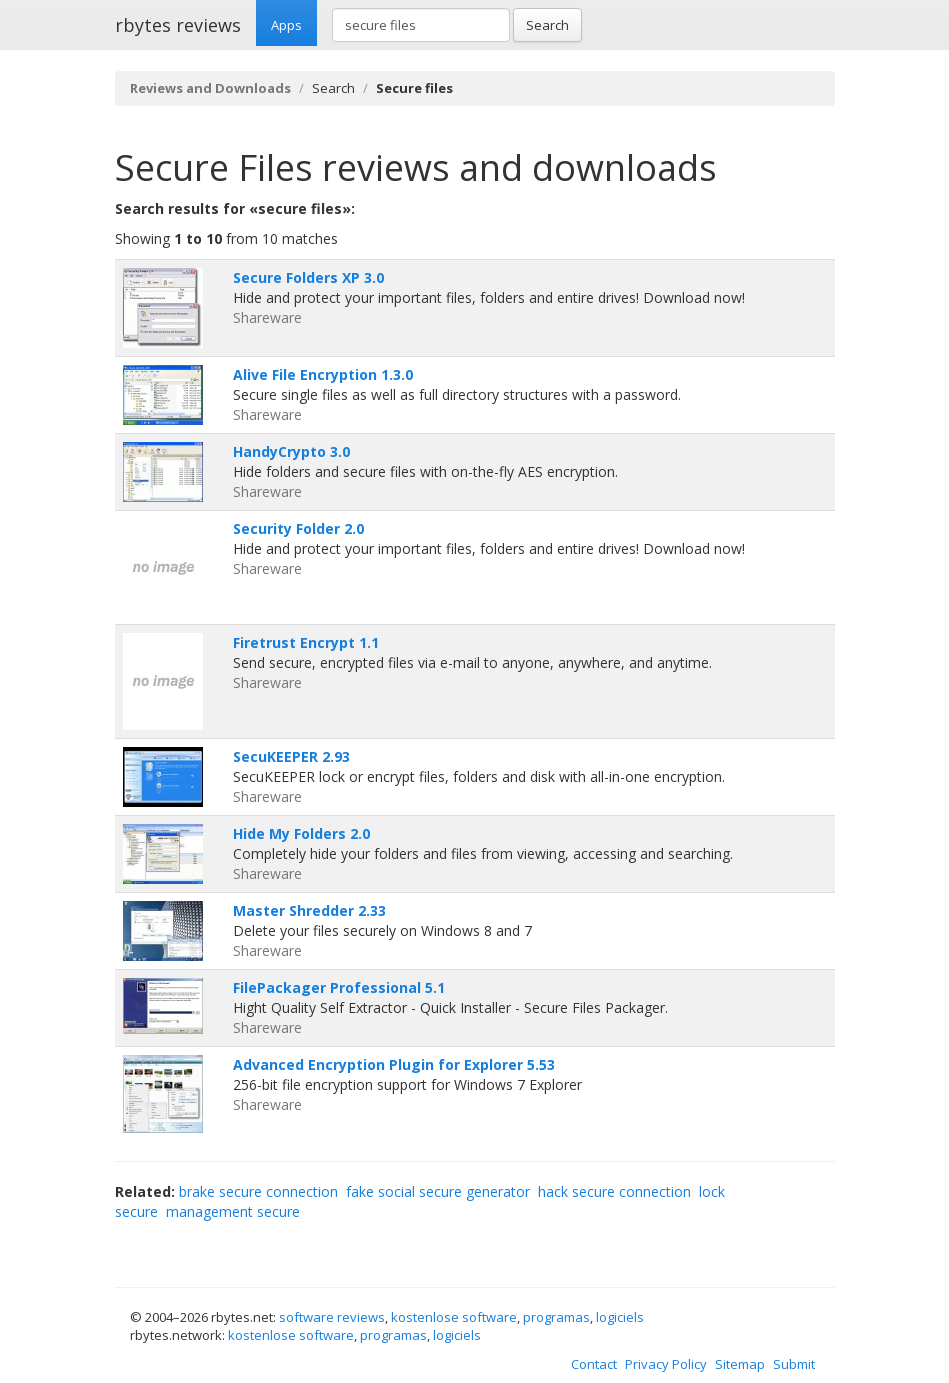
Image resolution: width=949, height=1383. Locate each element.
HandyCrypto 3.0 (291, 451)
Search (547, 25)
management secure (233, 1211)
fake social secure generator (438, 1191)
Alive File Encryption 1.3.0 (323, 374)
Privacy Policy (666, 1364)
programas (556, 1317)
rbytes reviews (178, 25)
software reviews (332, 1317)
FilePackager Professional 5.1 (339, 987)
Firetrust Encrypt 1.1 (306, 642)
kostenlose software (454, 1317)
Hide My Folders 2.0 (301, 833)
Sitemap (740, 1364)
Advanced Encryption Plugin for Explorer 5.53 (394, 1064)
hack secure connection (614, 1191)
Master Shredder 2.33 (309, 910)
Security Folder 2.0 (298, 528)
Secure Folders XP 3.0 (308, 277)
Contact (594, 1364)
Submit (794, 1364)
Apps (286, 25)
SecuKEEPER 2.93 (291, 756)
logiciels (620, 1317)
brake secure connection (258, 1191)
